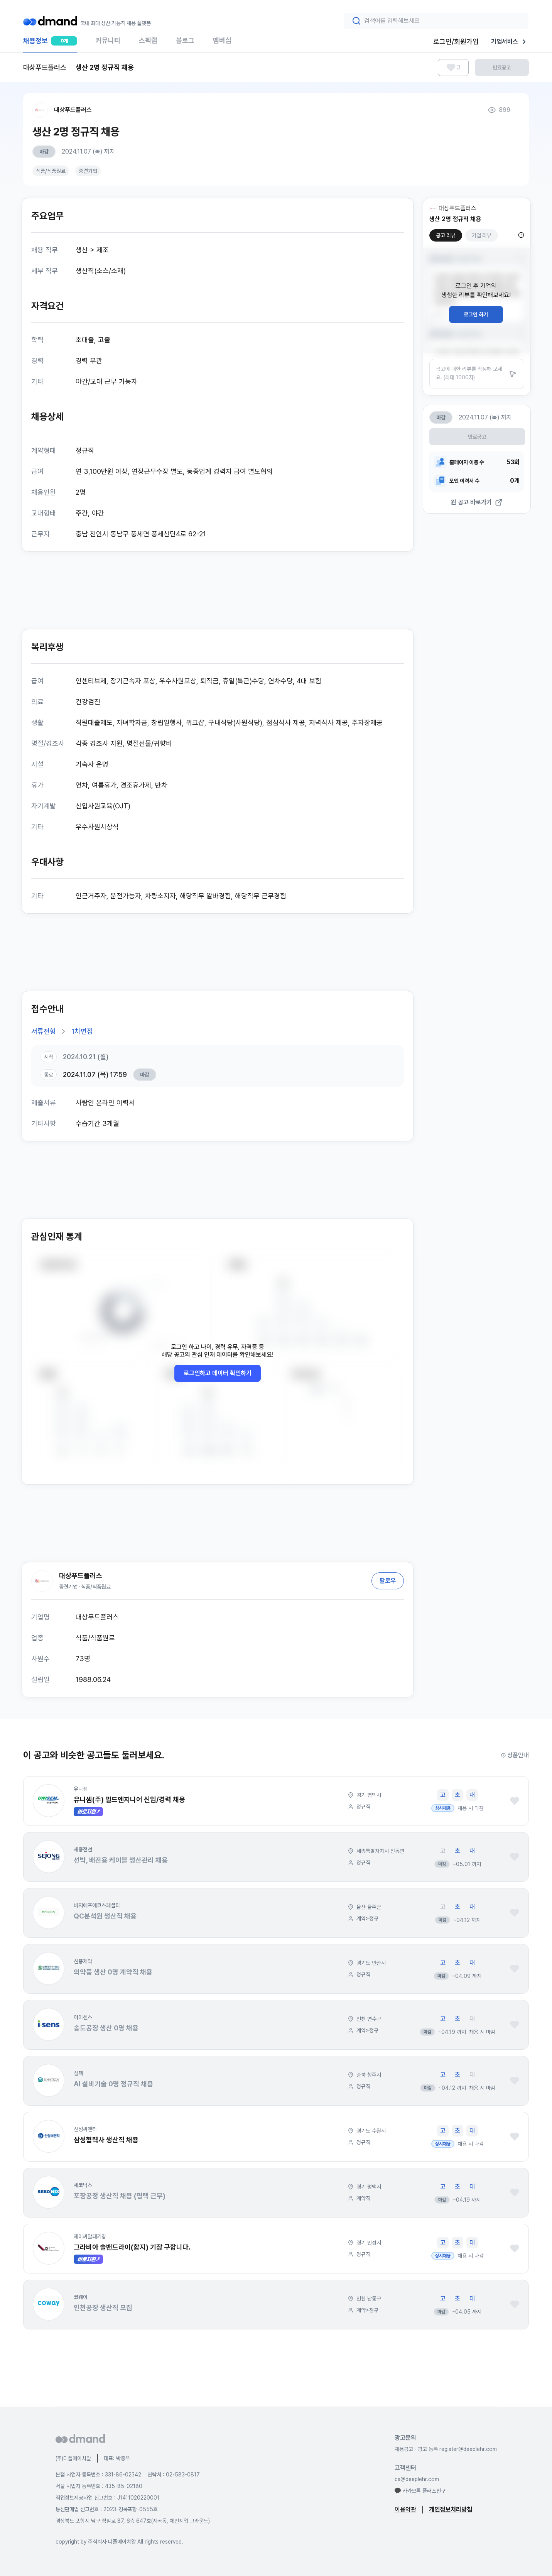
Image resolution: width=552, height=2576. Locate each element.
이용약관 (405, 2509)
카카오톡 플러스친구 (420, 2491)
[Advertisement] (218, 590)
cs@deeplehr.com (417, 2479)
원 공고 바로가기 (477, 502)
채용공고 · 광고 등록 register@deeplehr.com (446, 2449)
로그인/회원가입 (456, 41)
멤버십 (222, 40)
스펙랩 (148, 40)
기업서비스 (510, 41)
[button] (48, 1800)
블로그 (185, 40)
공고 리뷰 (446, 235)
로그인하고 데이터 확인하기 (218, 1373)
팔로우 (388, 1580)
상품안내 (515, 1755)
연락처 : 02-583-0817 (173, 2474)
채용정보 (50, 44)
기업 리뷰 (481, 235)
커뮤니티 (108, 40)
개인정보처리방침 (450, 2509)
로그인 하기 (476, 314)
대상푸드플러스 (73, 109)
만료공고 (502, 67)
